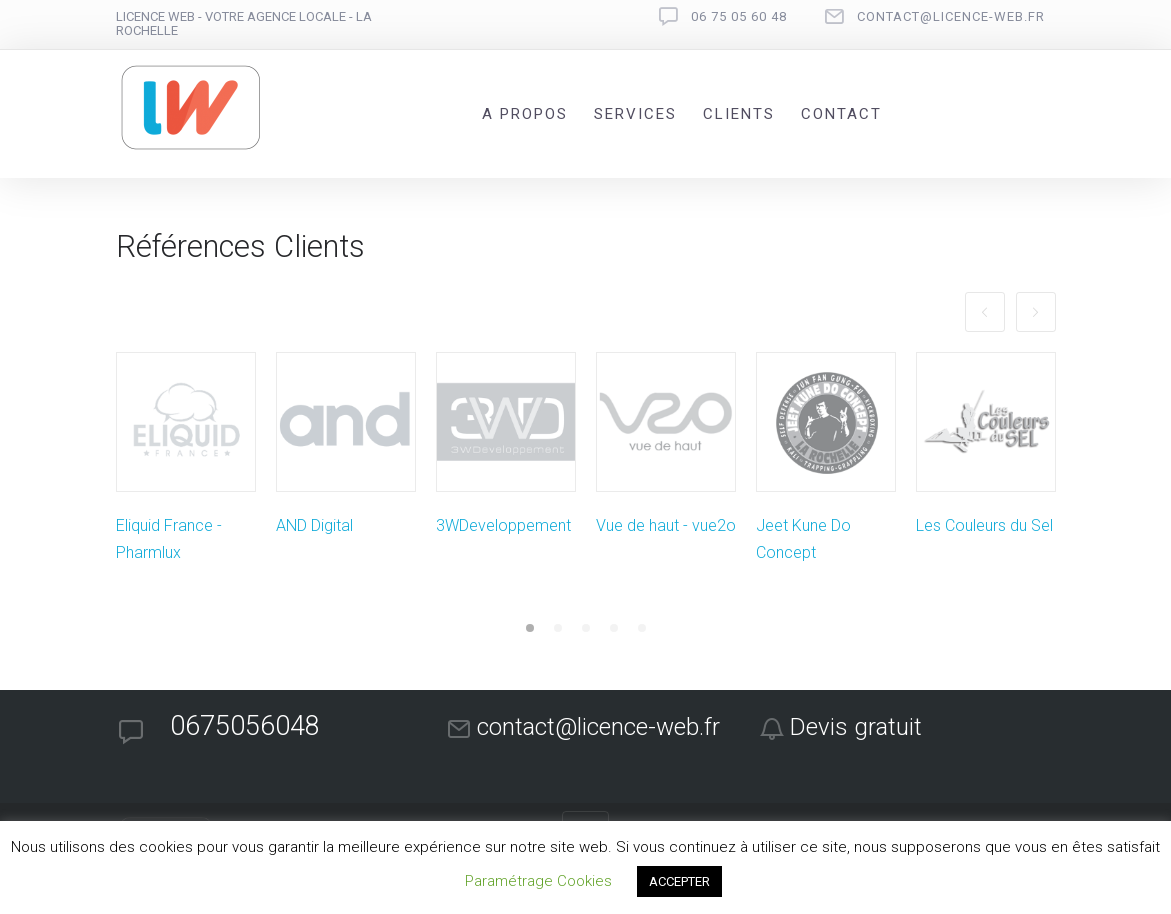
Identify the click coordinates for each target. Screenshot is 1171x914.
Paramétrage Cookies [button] (538, 881)
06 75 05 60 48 (739, 16)
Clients (739, 114)
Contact (841, 114)
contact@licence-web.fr (951, 16)
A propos (525, 114)
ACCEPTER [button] (679, 881)
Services (635, 114)
